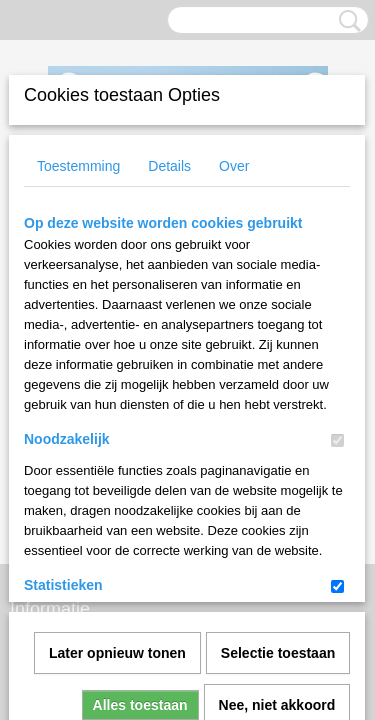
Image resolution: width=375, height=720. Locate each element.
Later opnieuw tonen (117, 431)
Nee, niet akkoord (277, 483)
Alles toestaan (140, 483)
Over (234, 166)
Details (169, 166)
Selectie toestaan (278, 431)
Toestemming (78, 166)
